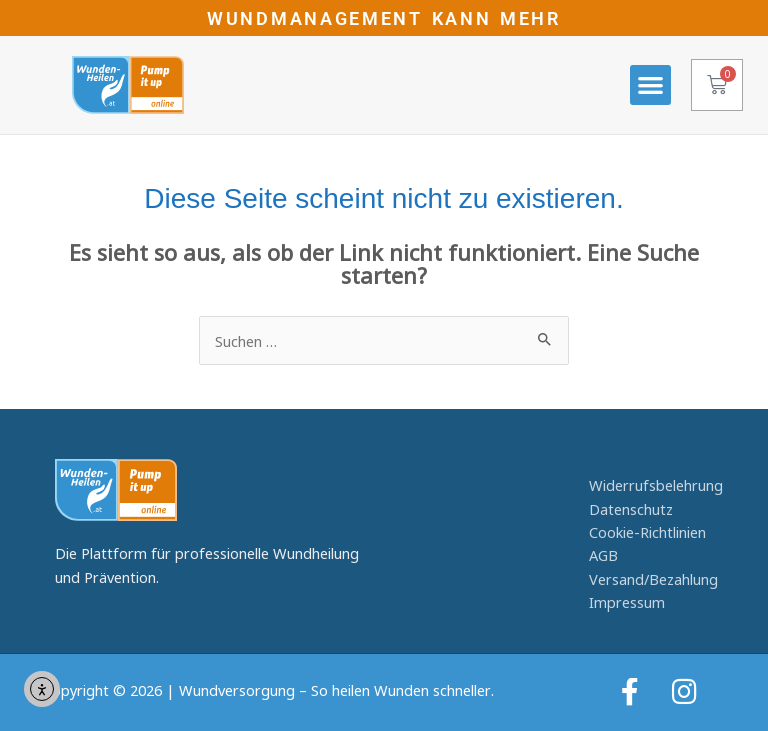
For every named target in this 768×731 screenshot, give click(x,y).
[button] (650, 85)
